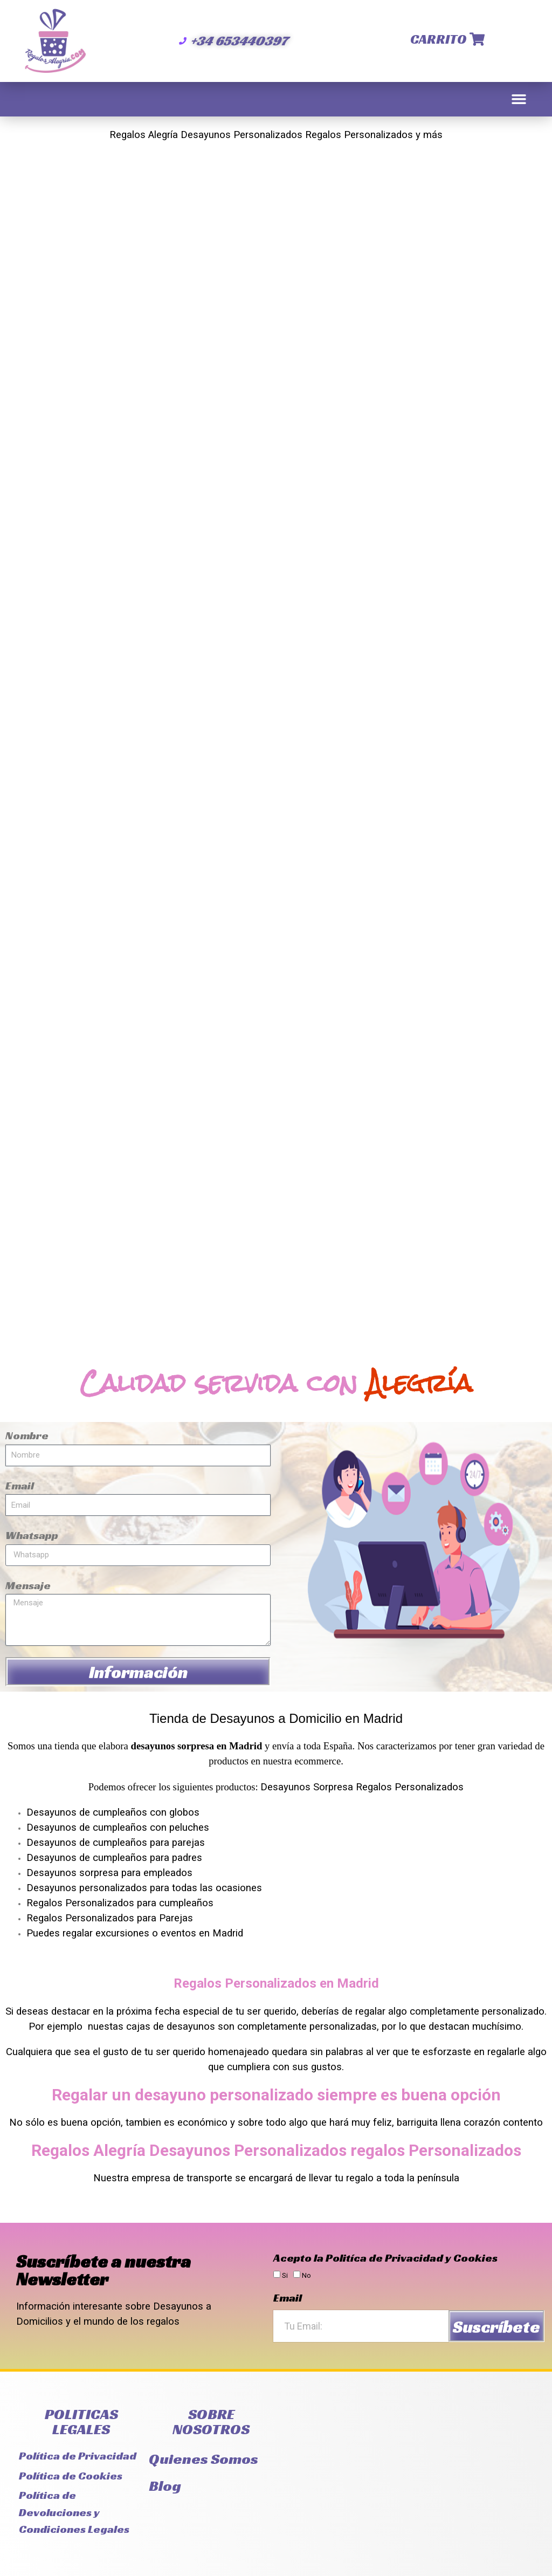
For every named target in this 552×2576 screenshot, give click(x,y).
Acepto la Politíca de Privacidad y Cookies (385, 2258)
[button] (519, 99)
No (306, 2275)
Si (285, 2275)
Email (19, 1486)
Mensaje (28, 1585)
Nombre (27, 1435)
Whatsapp (31, 1535)
